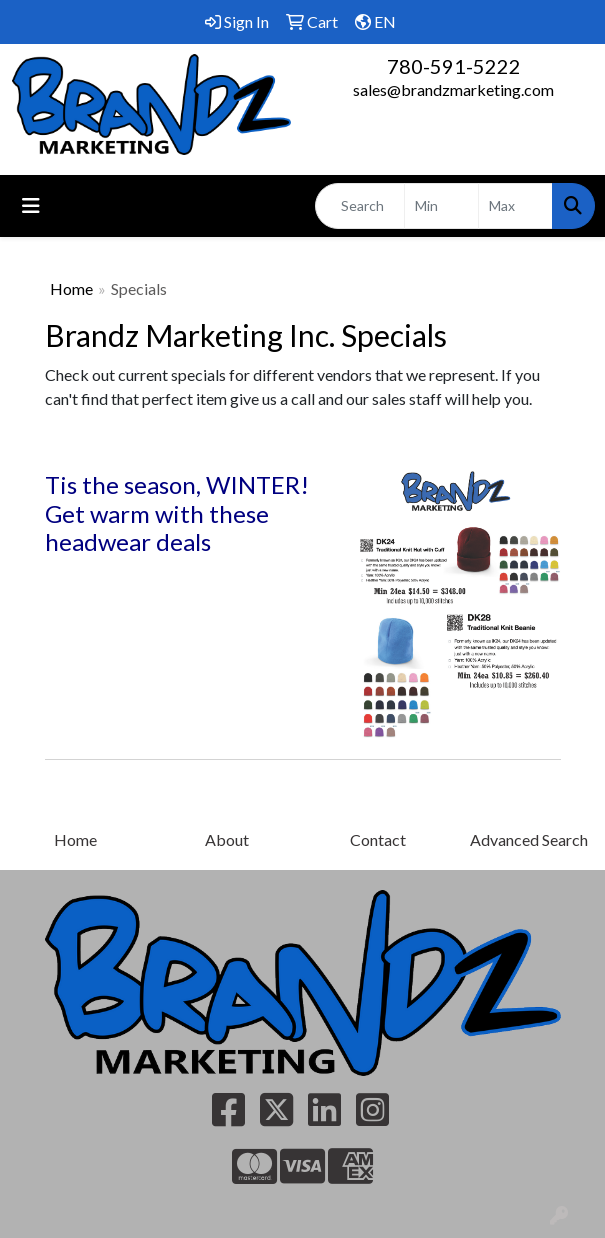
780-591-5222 (454, 66)
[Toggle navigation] (31, 205)
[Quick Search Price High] (515, 206)
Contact (378, 839)
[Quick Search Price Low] (441, 206)
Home (71, 288)
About (227, 839)
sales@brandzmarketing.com (453, 89)
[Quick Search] (360, 206)
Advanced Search (529, 839)
